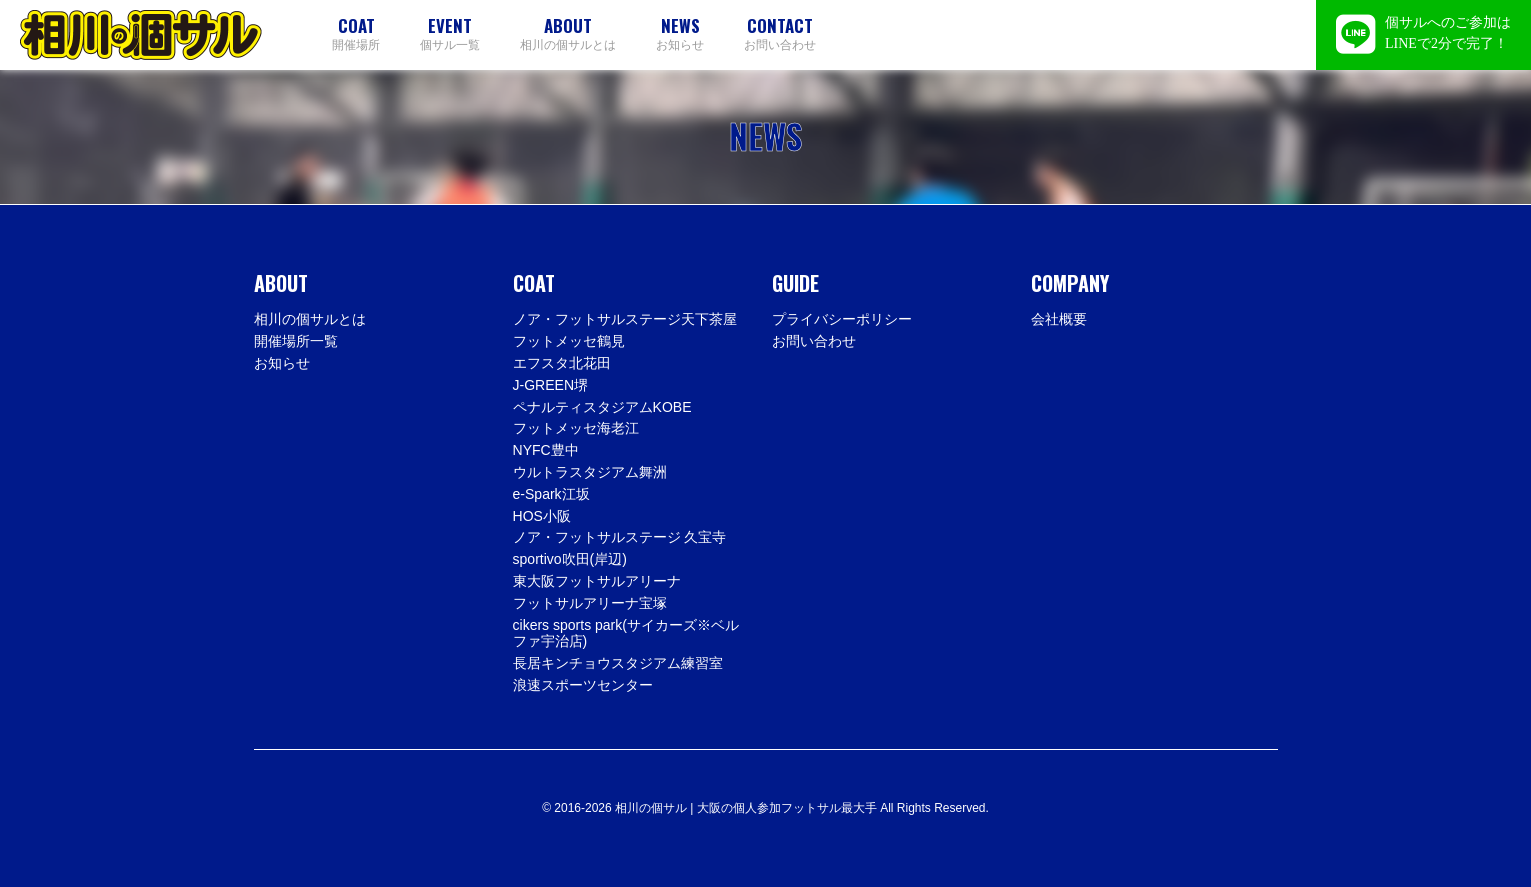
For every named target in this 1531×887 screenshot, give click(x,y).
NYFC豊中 (546, 450)
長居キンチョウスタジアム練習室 (618, 663)
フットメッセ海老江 (576, 428)
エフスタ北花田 (562, 363)
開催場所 (356, 34)
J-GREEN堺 (550, 385)
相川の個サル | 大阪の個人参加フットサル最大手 (141, 35)
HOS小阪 (542, 516)
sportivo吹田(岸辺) (570, 559)
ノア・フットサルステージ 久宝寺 (620, 537)
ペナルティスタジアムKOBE (602, 407)
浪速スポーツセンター (583, 685)
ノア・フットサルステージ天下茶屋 (625, 319)
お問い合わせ (780, 34)
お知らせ (680, 34)
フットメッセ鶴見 (569, 341)
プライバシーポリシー (842, 319)
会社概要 (1059, 319)
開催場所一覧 (296, 341)
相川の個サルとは (568, 34)
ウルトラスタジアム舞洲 (590, 472)
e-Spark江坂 (551, 494)
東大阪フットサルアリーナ (597, 581)
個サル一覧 (450, 34)
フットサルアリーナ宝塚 (590, 603)
